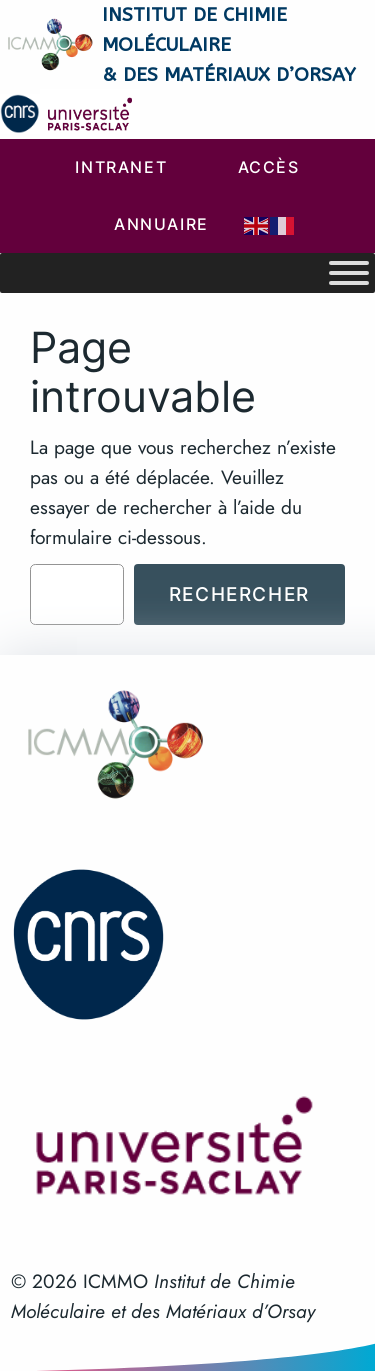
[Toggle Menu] (349, 273)
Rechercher (239, 594)
